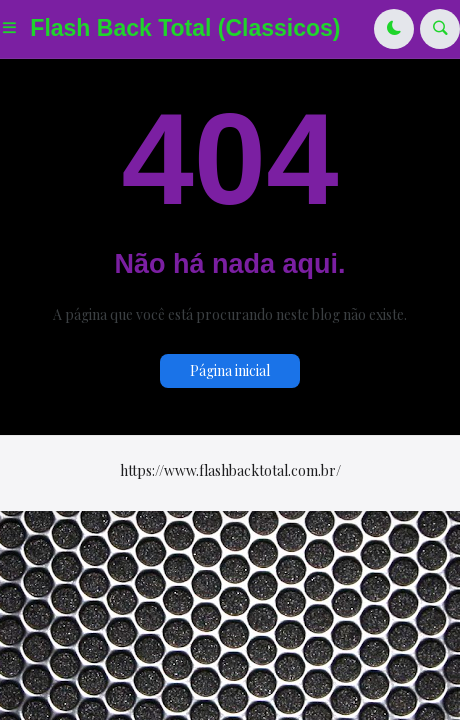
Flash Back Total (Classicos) (185, 28)
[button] (15, 29)
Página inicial (230, 370)
